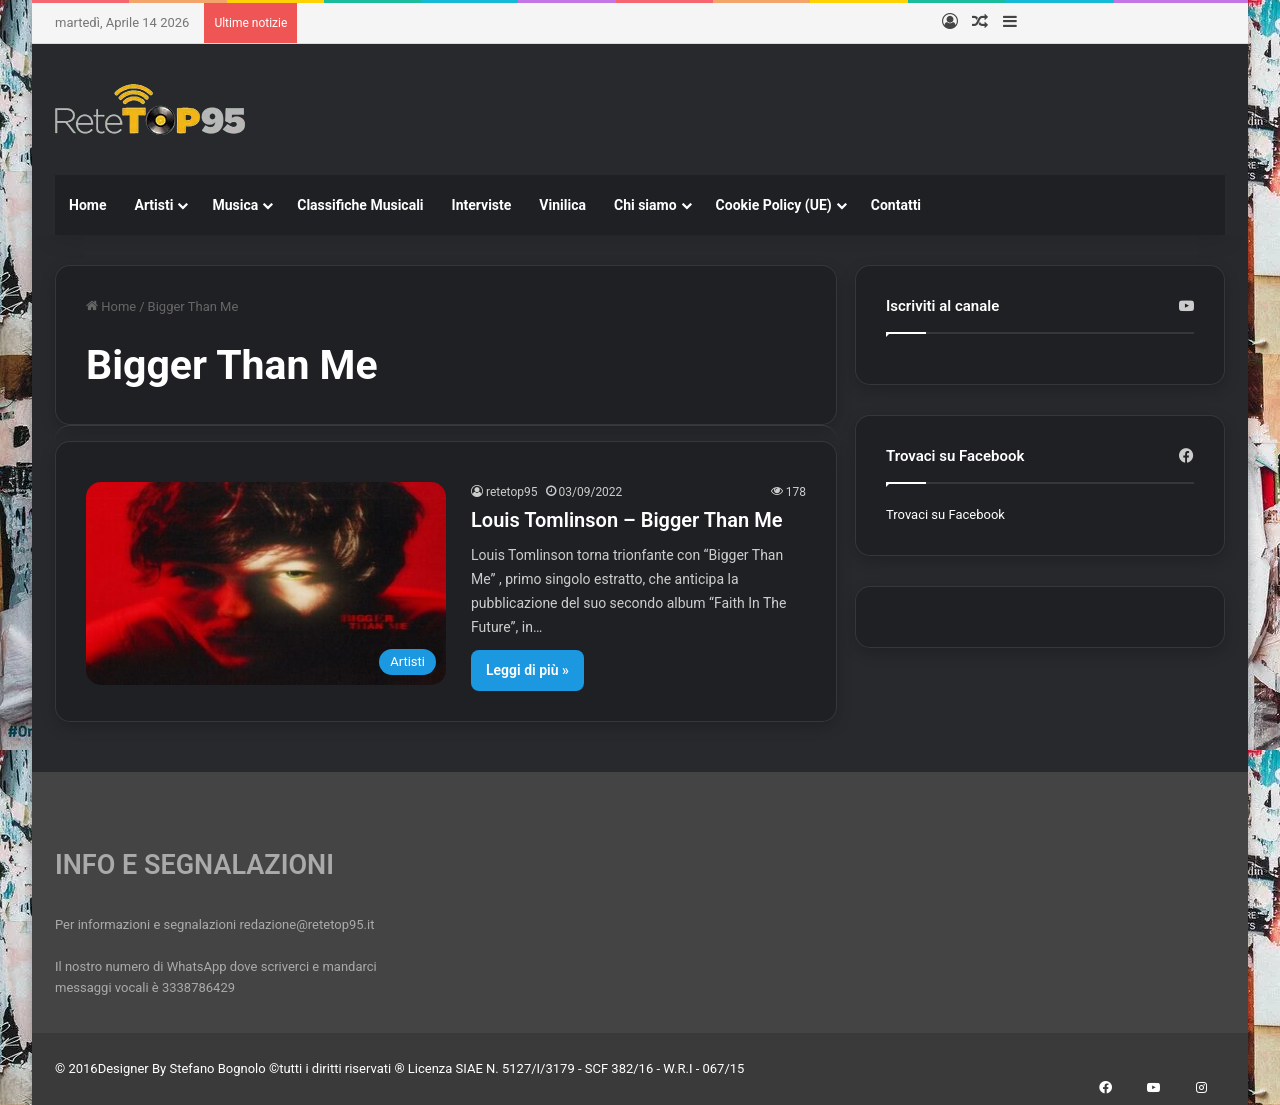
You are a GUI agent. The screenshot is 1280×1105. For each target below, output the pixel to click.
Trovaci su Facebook (945, 514)
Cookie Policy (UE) (774, 205)
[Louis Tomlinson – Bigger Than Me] (266, 583)
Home (87, 205)
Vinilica (562, 205)
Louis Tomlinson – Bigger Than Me (626, 520)
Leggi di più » (527, 670)
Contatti (896, 205)
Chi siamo (645, 205)
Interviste (482, 205)
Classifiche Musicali (360, 205)
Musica (235, 205)
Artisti (153, 205)
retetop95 (512, 492)
